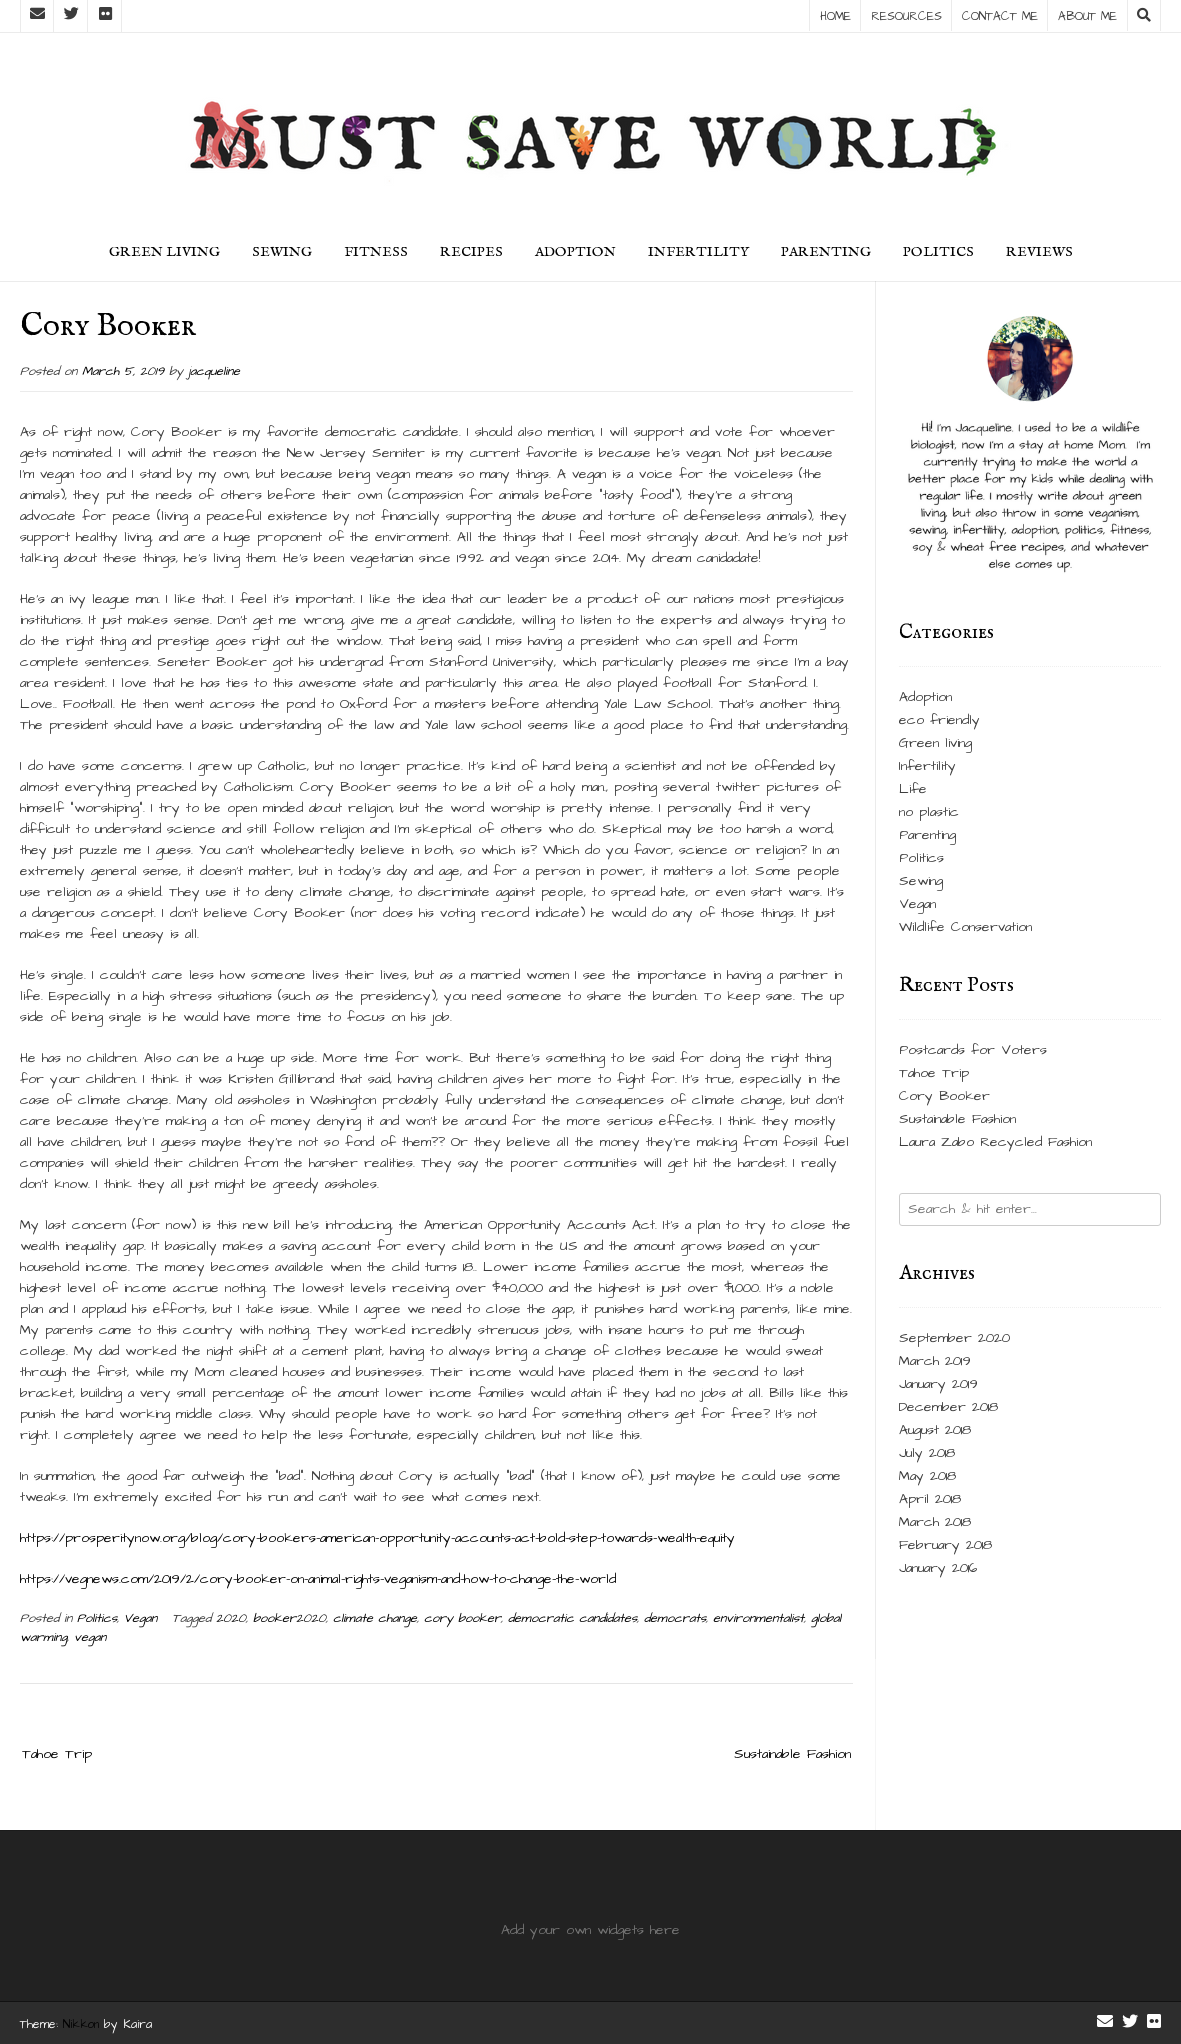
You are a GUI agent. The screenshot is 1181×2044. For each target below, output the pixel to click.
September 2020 (954, 1338)
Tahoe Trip (57, 1754)
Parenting (826, 252)
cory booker (462, 1618)
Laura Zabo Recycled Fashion (995, 1142)
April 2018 (930, 1499)
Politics (938, 252)
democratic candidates (572, 1618)
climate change (375, 1618)
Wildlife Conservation (965, 927)
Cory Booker (944, 1096)
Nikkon (81, 2024)
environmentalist (758, 1618)
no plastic (929, 812)
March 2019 (935, 1361)
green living (164, 252)
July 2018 (927, 1453)
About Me (1087, 16)
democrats (675, 1618)
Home (835, 16)
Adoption (575, 252)
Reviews (1039, 252)
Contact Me (1000, 16)
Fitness (376, 252)
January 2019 (938, 1384)
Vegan (140, 1618)
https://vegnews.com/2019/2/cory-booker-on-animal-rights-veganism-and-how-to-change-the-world (318, 1579)
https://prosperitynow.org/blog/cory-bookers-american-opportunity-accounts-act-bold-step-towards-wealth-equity (377, 1538)
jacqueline (214, 371)
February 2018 (945, 1545)
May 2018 (927, 1476)
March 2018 (935, 1522)
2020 (231, 1618)
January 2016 (938, 1568)
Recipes (471, 252)
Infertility (698, 252)
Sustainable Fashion (792, 1754)
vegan (90, 1637)
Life (913, 789)
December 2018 (948, 1407)
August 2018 (935, 1430)
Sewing (282, 252)
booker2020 (289, 1618)
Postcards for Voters (973, 1050)
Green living (935, 743)
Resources (906, 16)
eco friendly (939, 720)
